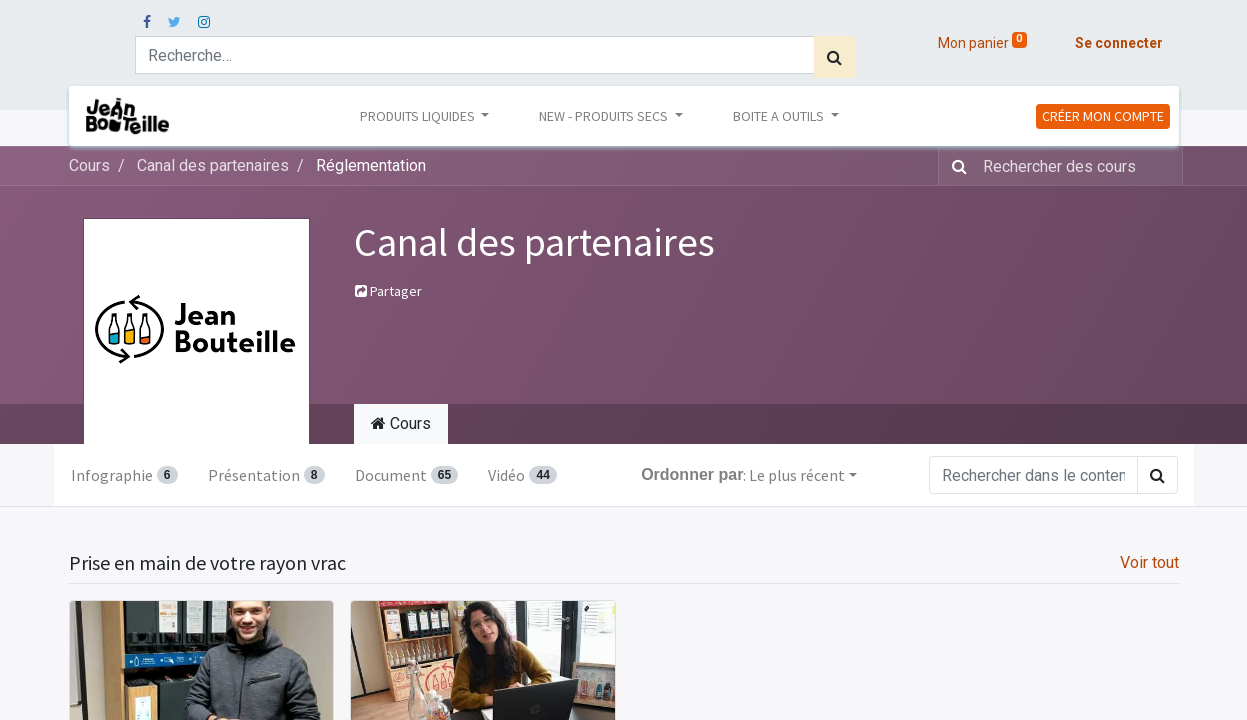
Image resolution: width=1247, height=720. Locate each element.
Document (407, 475)
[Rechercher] (834, 57)
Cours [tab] (401, 423)
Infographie (124, 475)
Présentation (266, 475)
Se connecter (1119, 43)
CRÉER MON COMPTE (1103, 116)
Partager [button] (388, 291)
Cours (89, 165)
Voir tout (1149, 562)
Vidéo (522, 475)
